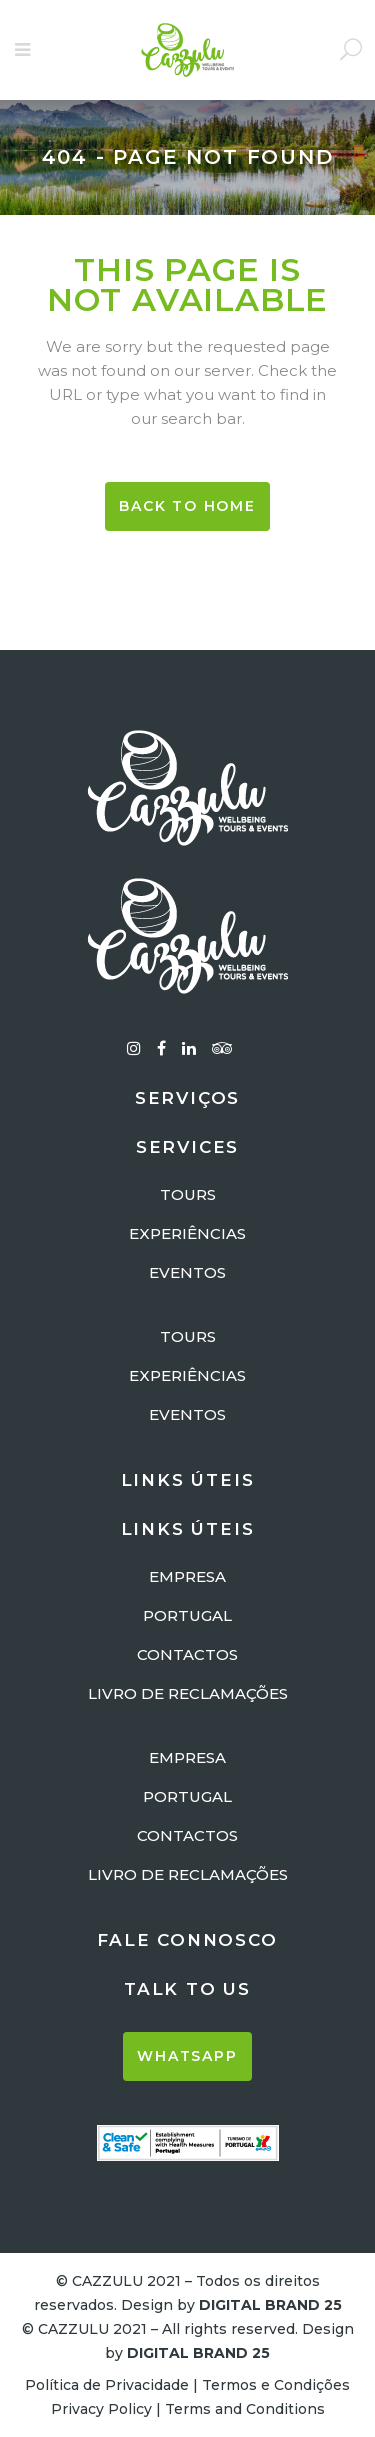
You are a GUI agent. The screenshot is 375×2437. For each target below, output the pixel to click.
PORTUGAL (187, 1615)
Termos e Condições (276, 2385)
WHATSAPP (187, 2056)
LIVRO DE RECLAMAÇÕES (188, 1693)
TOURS (188, 1194)
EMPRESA (187, 1576)
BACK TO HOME (187, 506)
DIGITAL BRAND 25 (270, 2305)
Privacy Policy (101, 2409)
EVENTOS (187, 1272)
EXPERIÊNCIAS (187, 1233)
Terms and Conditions (245, 2409)
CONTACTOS (187, 1654)
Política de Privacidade (107, 2385)
